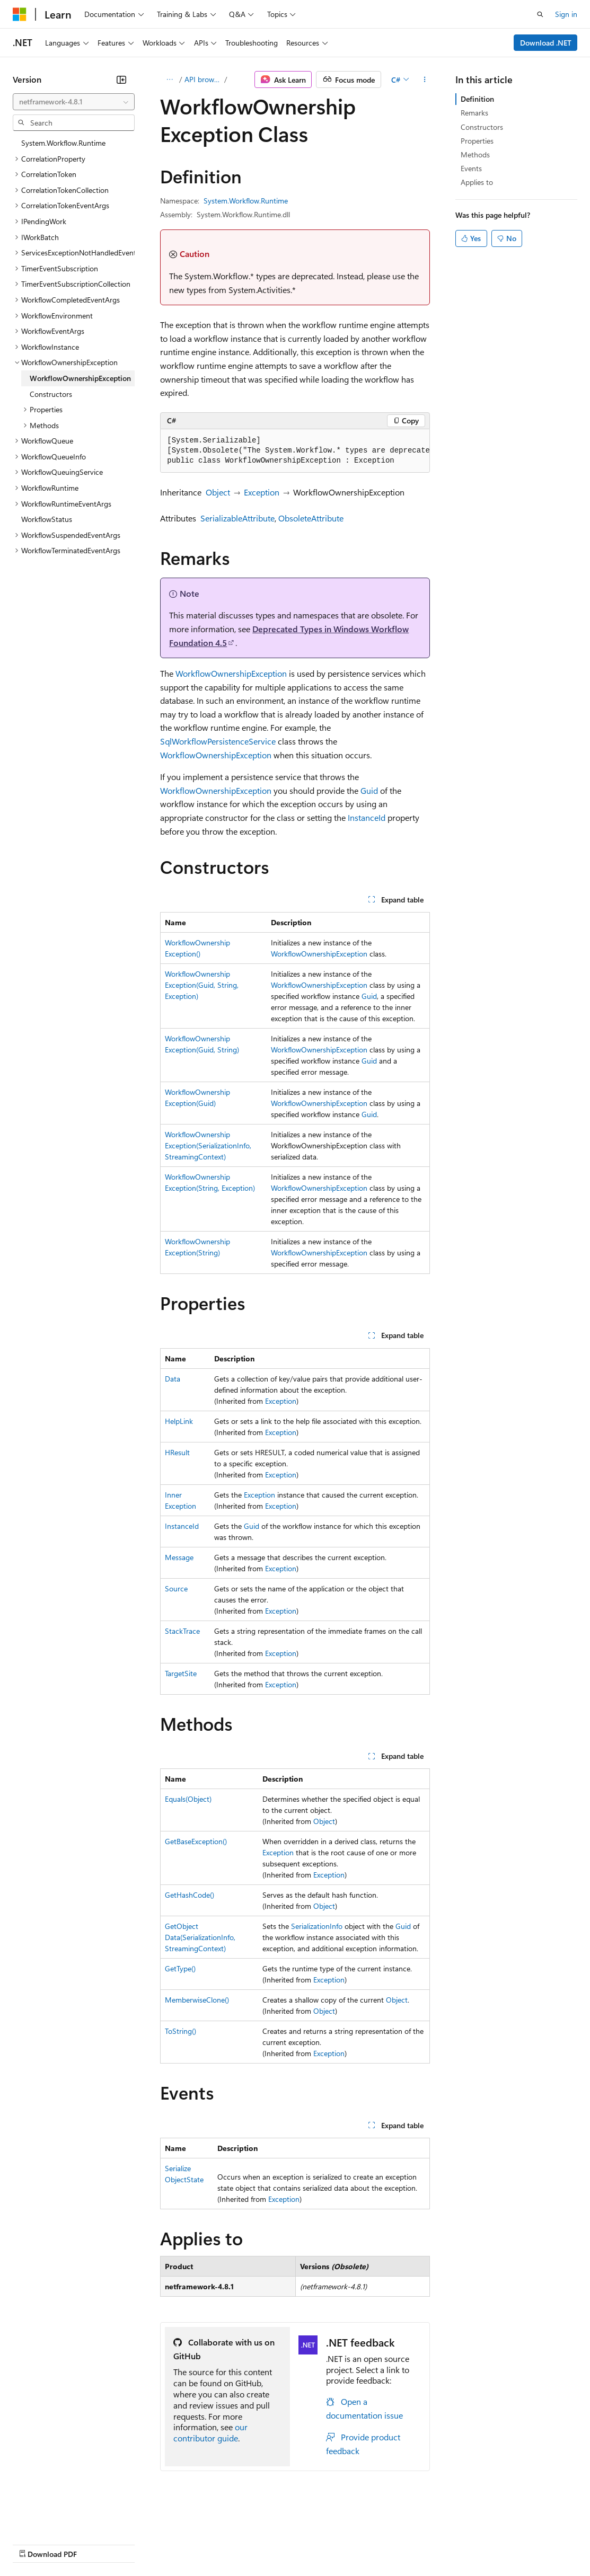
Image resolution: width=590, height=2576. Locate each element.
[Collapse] (121, 79)
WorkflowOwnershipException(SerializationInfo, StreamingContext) (208, 1145)
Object (218, 492)
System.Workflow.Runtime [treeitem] (63, 143)
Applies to (477, 182)
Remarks (474, 113)
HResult (177, 1452)
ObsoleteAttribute (311, 518)
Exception (261, 492)
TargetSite (181, 1673)
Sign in (566, 14)
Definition (477, 99)
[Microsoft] (20, 14)
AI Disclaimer (34, 2543)
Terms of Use (387, 2543)
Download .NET (545, 43)
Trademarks (439, 2543)
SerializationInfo (316, 1926)
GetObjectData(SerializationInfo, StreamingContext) (200, 1937)
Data (172, 1379)
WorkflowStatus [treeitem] (46, 519)
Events (471, 168)
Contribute (189, 2543)
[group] (295, 451)
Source (176, 1588)
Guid (369, 790)
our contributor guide (210, 2432)
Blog (144, 2543)
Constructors (482, 127)
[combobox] (74, 101)
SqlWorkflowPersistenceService (218, 741)
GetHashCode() (189, 1895)
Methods (475, 154)
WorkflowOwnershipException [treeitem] (80, 378)
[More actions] (425, 79)
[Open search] (540, 14)
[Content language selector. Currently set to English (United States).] (61, 2518)
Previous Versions (96, 2543)
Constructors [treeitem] (51, 394)
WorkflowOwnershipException (231, 673)
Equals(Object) (188, 1799)
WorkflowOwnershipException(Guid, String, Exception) (202, 985)
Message (179, 1557)
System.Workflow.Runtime (246, 201)
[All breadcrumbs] (169, 79)
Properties (477, 141)
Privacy (231, 2543)
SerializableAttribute (237, 518)
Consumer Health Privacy (304, 2543)
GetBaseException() (196, 1841)
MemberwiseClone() (197, 2000)
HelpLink (179, 1421)
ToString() (180, 2031)
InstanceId (366, 817)
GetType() (180, 1968)
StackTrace (182, 1631)
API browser (203, 79)
